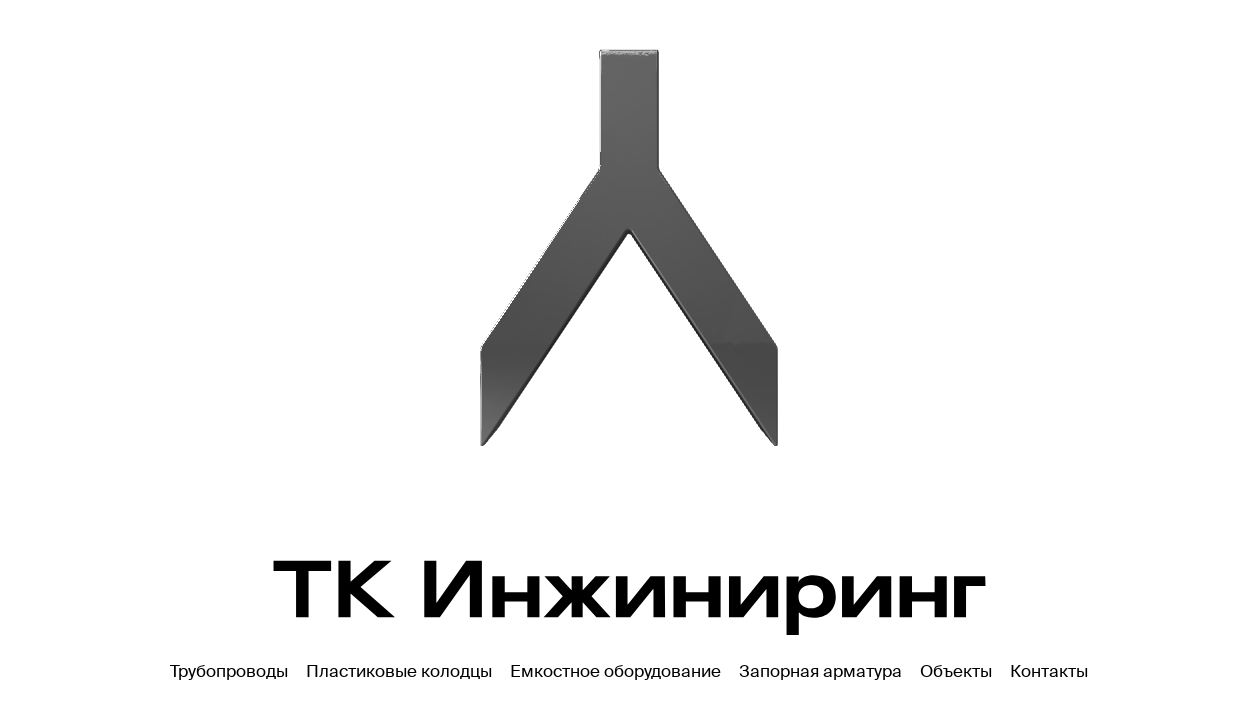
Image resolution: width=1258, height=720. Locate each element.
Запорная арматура (820, 671)
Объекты (956, 671)
